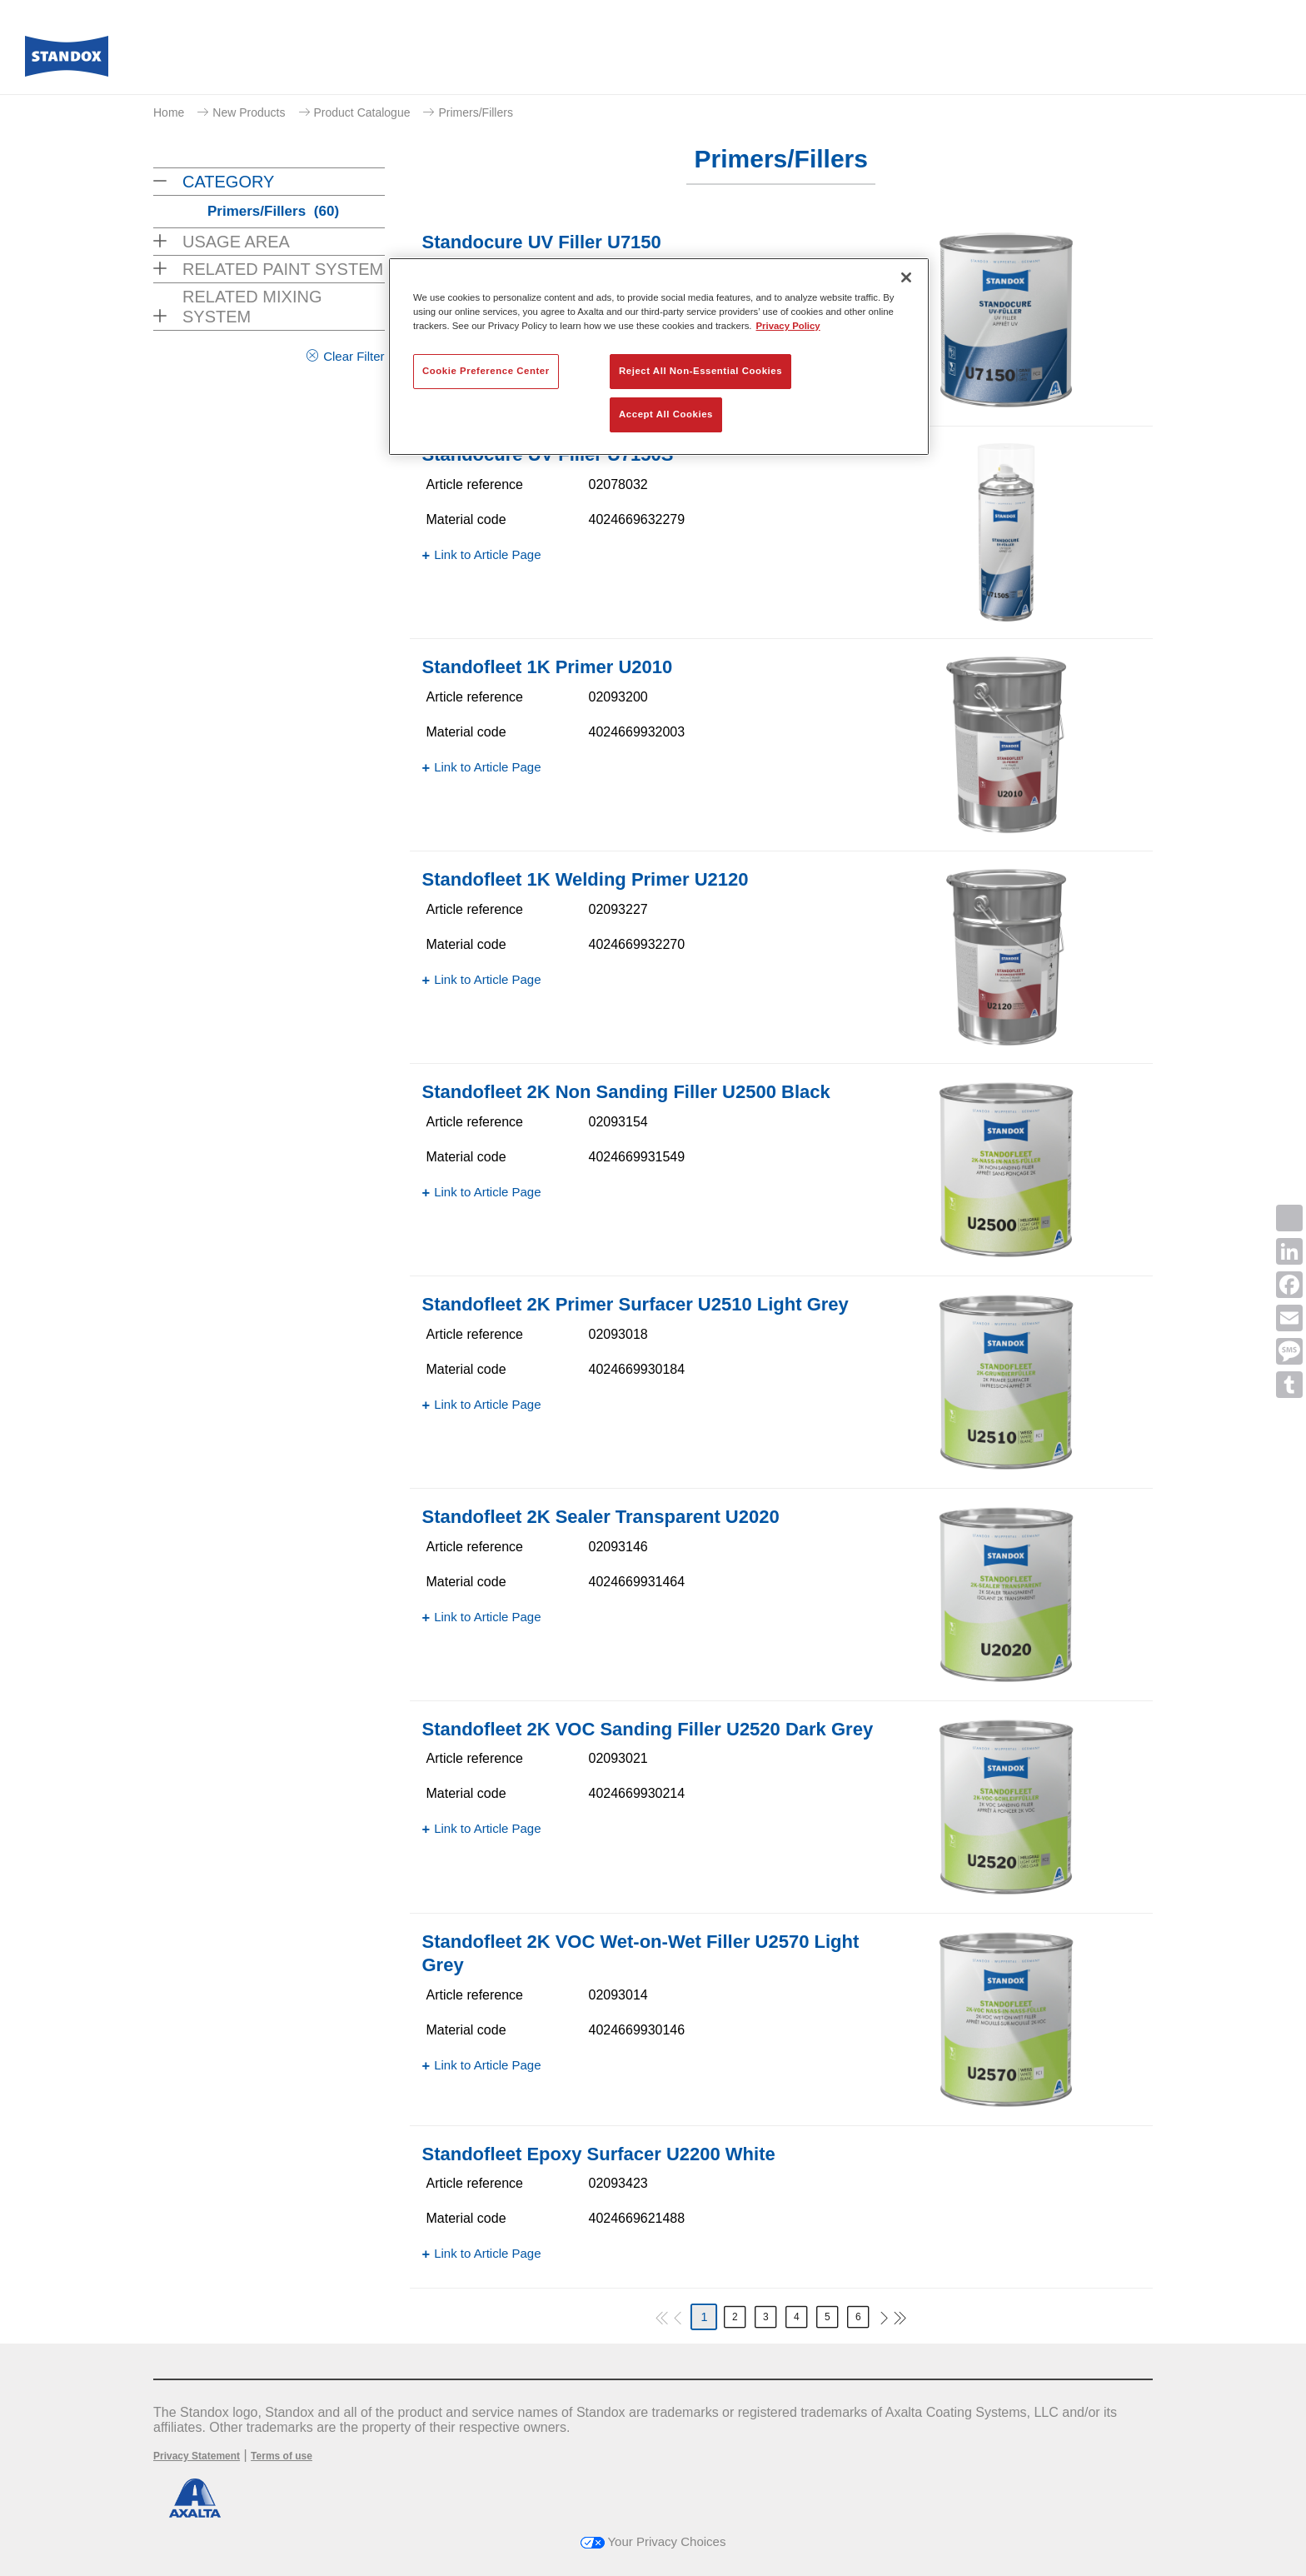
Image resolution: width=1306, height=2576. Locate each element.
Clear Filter (353, 356)
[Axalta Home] (66, 60)
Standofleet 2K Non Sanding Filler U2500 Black (626, 1091)
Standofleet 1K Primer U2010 (547, 666)
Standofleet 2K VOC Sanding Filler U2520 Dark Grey (648, 1729)
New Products (248, 112)
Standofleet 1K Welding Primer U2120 (585, 879)
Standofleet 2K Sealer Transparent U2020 (601, 1516)
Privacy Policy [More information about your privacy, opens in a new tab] (788, 326)
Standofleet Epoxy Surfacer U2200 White (598, 2154)
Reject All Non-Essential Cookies (700, 371)
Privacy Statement (196, 2456)
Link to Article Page (487, 554)
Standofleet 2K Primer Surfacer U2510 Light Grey (635, 1304)
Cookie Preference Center (486, 371)
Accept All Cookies (666, 414)
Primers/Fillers (475, 112)
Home (168, 112)
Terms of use (281, 2456)
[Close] (906, 277)
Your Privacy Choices (653, 2541)
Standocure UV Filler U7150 (541, 242)
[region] (659, 356)
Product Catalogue (362, 112)
